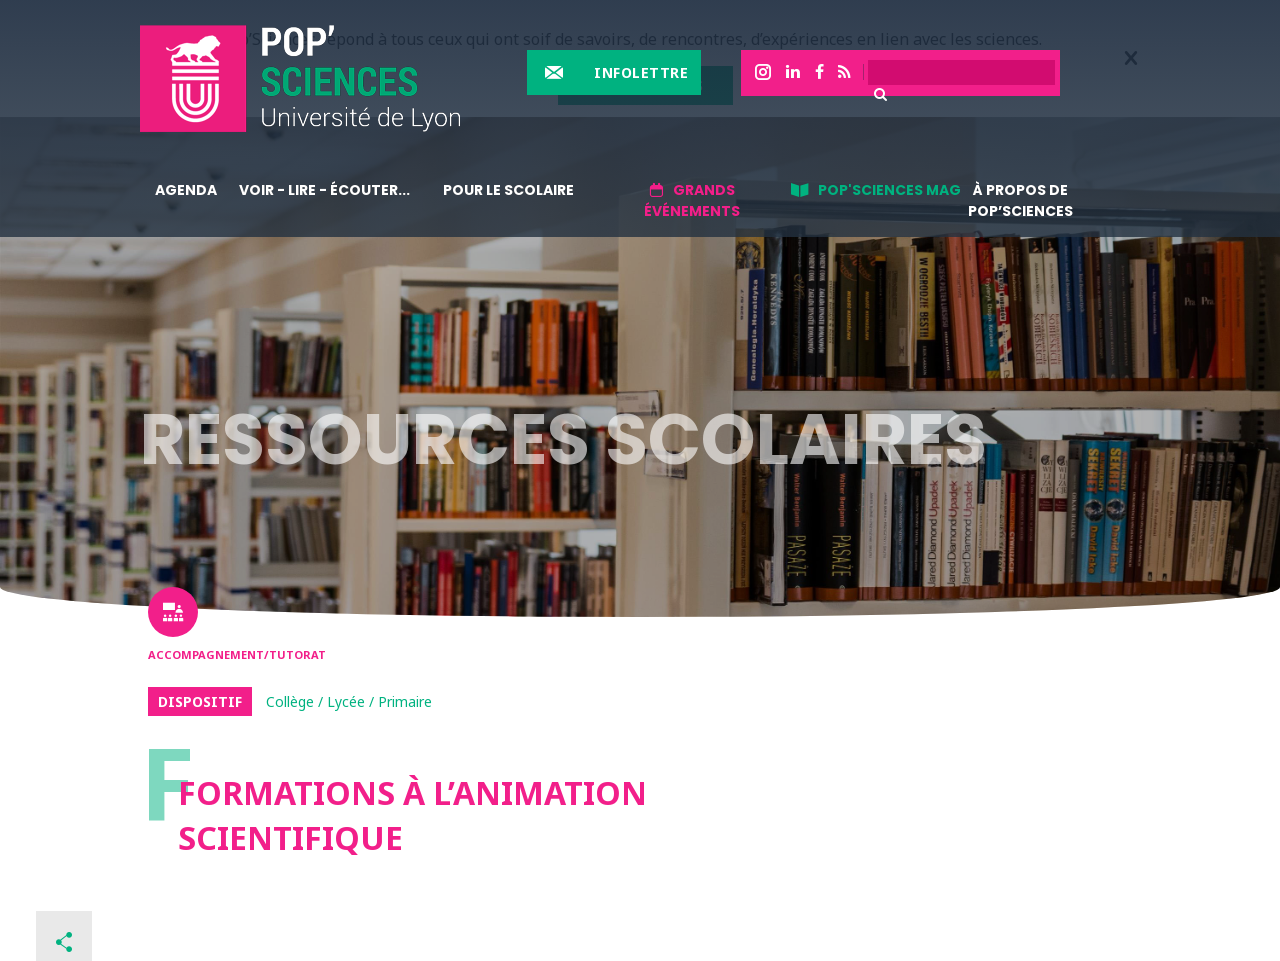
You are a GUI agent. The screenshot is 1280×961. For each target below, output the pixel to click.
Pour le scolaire (508, 190)
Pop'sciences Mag (889, 190)
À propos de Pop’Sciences (1020, 200)
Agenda (186, 190)
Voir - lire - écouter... (324, 190)
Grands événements (692, 200)
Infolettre (641, 72)
